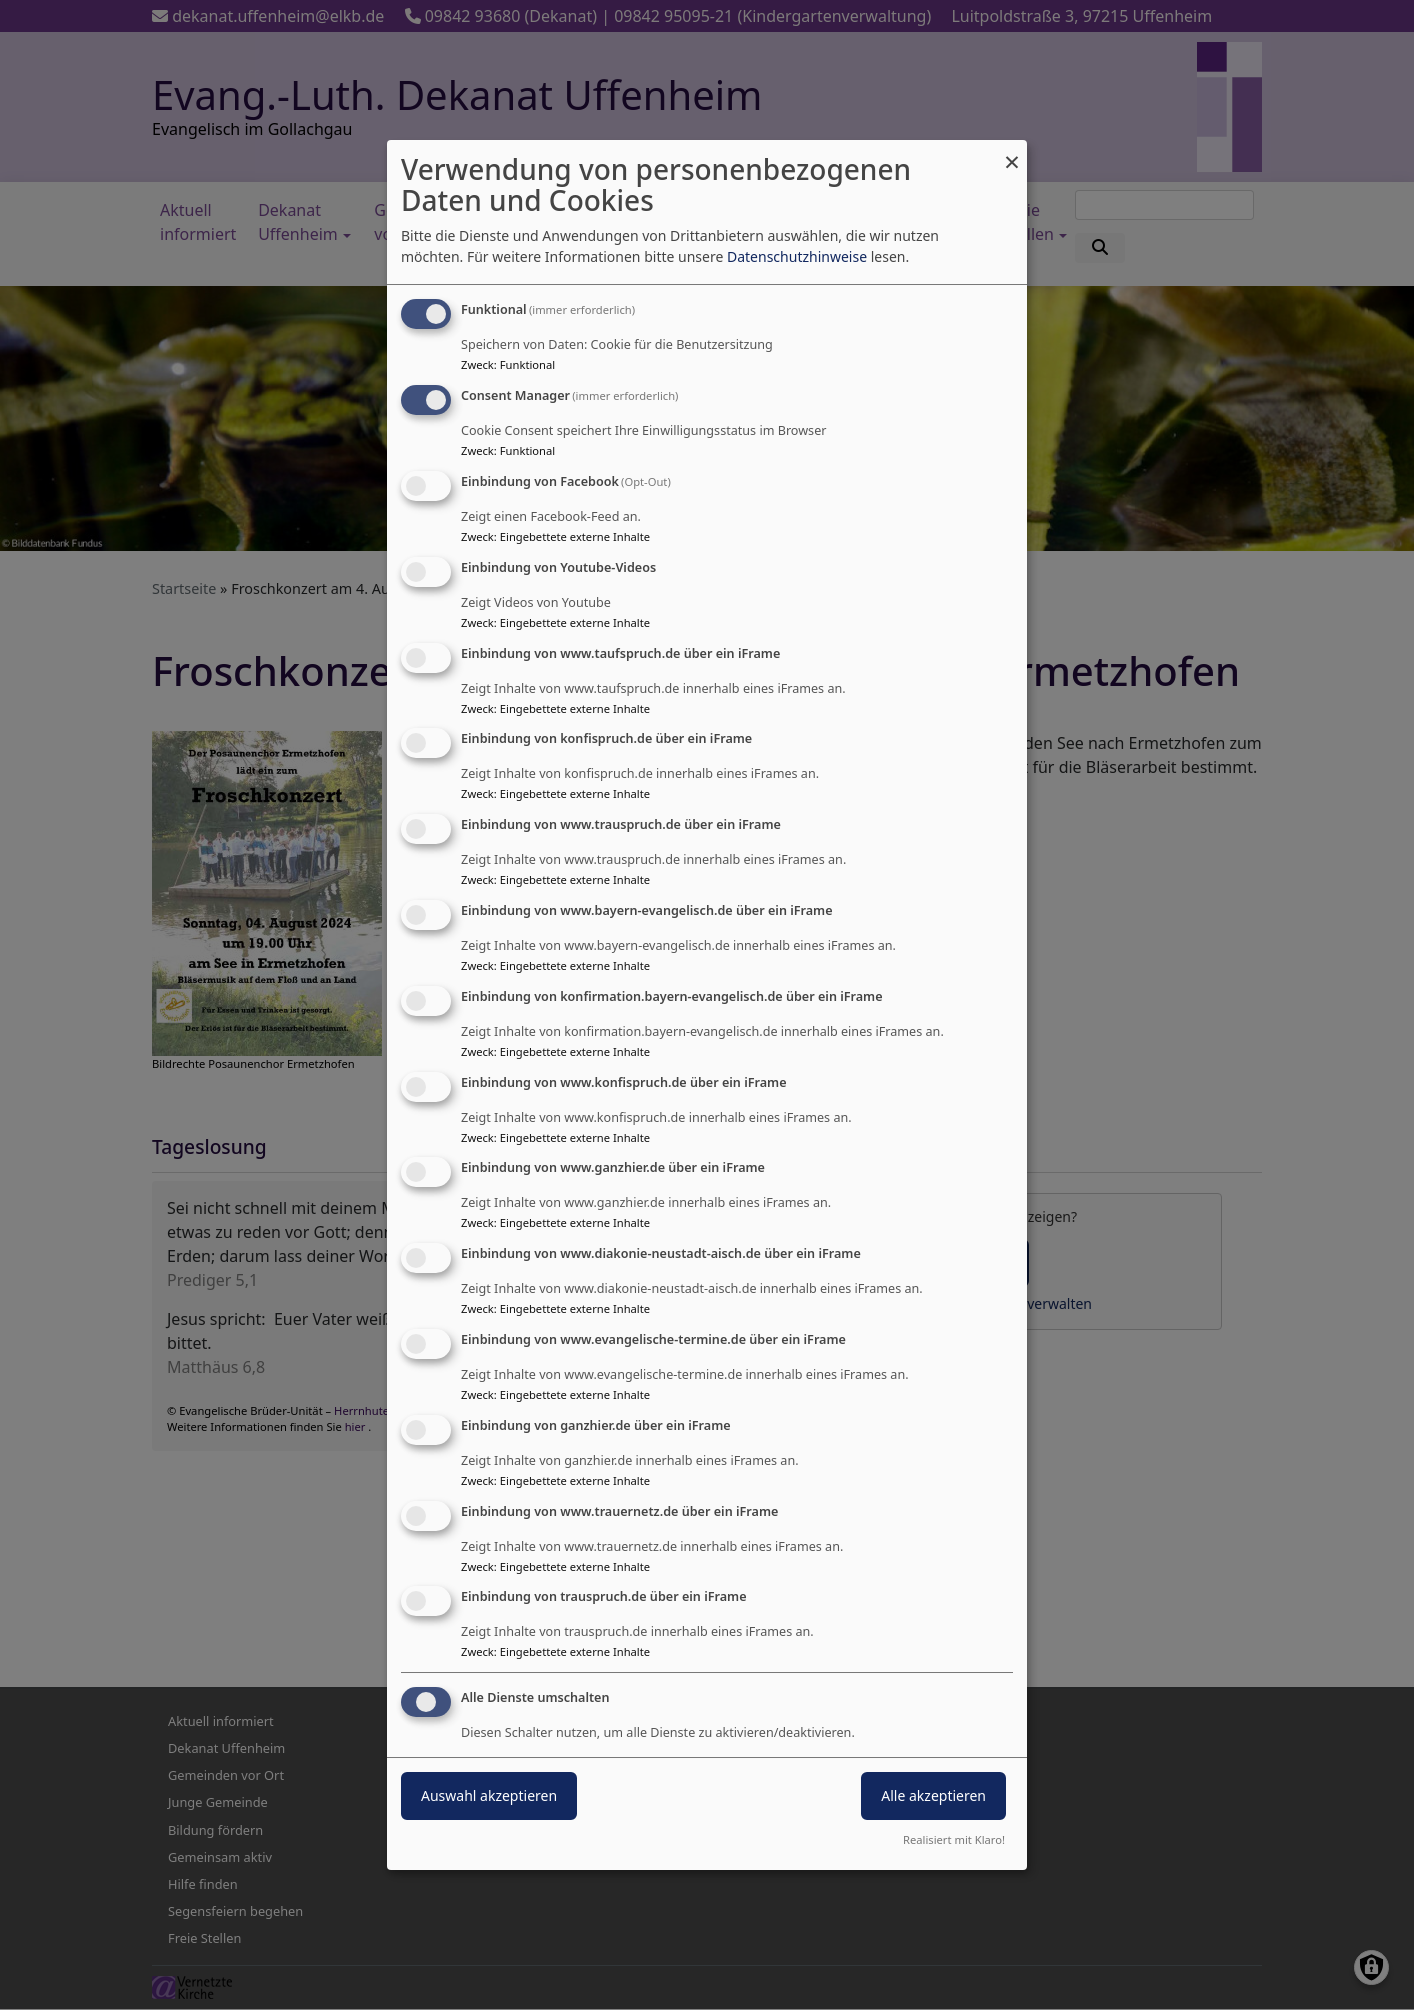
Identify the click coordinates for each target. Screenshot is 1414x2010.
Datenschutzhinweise (797, 256)
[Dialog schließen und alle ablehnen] (1012, 152)
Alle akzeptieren (933, 1795)
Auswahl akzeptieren (489, 1795)
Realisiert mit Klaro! (954, 1839)
